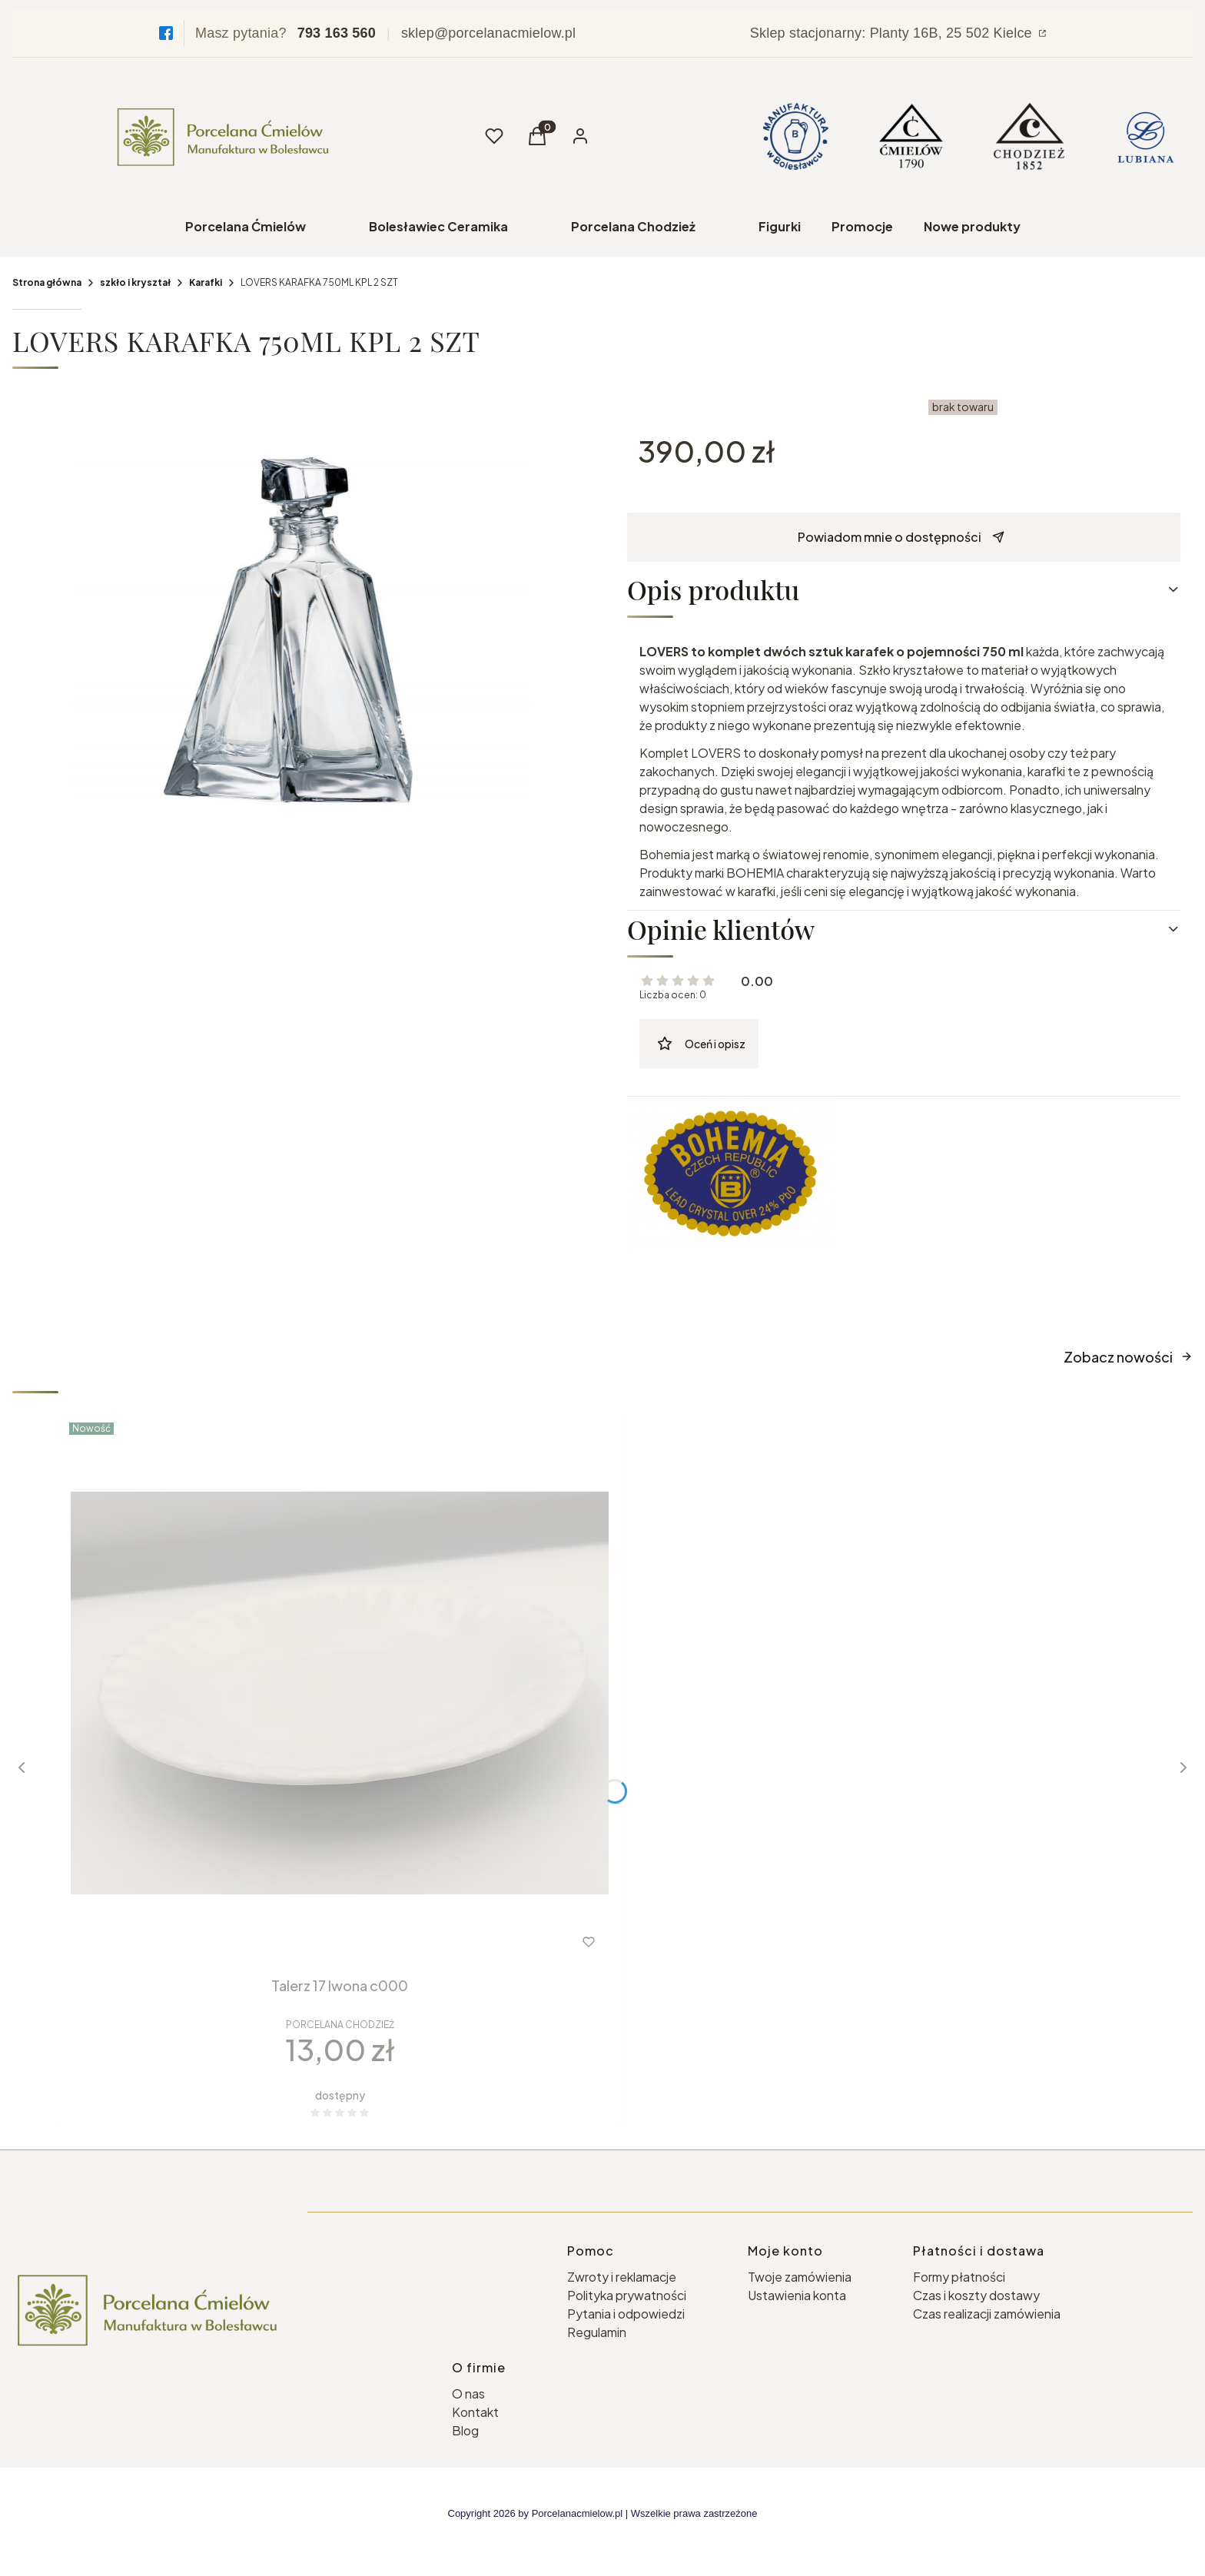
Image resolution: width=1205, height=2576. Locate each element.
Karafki (205, 282)
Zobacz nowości (1128, 1357)
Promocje (862, 226)
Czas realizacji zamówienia (987, 2313)
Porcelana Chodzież (633, 226)
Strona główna (46, 282)
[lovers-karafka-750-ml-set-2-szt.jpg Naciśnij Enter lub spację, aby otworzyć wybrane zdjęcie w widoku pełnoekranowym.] (301, 623)
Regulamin (596, 2332)
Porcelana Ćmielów (245, 226)
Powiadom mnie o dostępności (901, 537)
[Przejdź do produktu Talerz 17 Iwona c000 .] (339, 1693)
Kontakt (475, 2412)
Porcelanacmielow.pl (577, 2513)
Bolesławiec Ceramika (438, 226)
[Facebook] (166, 33)
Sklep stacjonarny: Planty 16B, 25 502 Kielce (893, 33)
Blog (465, 2430)
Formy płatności (959, 2277)
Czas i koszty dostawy (976, 2295)
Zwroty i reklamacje (621, 2277)
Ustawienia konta (797, 2295)
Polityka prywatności (626, 2295)
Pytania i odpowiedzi (626, 2313)
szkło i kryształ (135, 282)
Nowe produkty (972, 226)
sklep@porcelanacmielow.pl (488, 33)
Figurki (780, 226)
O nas (468, 2393)
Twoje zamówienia (799, 2277)
